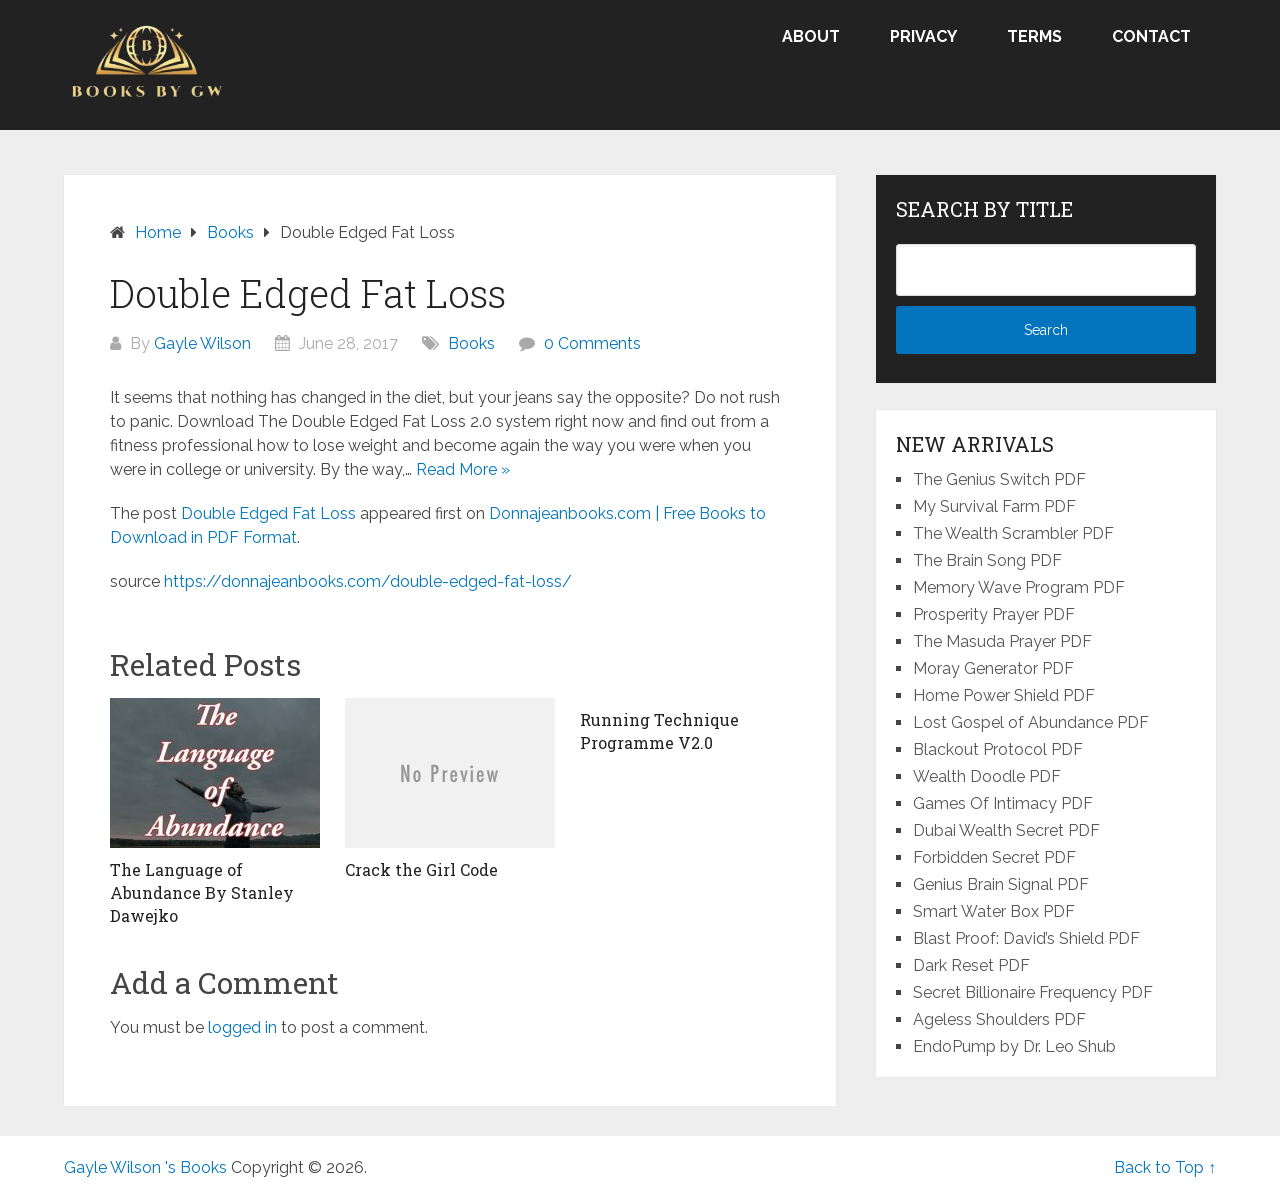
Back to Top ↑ (1165, 1167)
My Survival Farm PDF (994, 506)
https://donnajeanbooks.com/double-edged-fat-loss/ (368, 581)
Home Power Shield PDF (1004, 695)
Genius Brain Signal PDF (1001, 884)
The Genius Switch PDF (999, 479)
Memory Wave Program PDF (1019, 587)
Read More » (463, 469)
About (811, 36)
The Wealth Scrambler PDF (1013, 533)
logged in (242, 1027)
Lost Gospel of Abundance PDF (1031, 722)
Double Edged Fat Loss (268, 513)
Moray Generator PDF (993, 668)
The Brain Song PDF (987, 560)
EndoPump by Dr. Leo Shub (1014, 1046)
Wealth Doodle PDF (987, 776)
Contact (1151, 36)
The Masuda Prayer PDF (1002, 641)
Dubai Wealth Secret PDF (1006, 830)
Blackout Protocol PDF (998, 749)
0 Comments (592, 343)
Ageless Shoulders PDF (999, 1019)
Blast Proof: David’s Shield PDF (1026, 938)
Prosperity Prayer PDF (994, 614)
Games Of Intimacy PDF (1003, 803)
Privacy (923, 36)
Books (471, 343)
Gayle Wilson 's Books (145, 1167)
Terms (1034, 36)
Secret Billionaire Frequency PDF (1033, 992)
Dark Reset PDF (971, 965)
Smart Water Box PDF (994, 911)
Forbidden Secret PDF (994, 857)
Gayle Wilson (202, 343)
